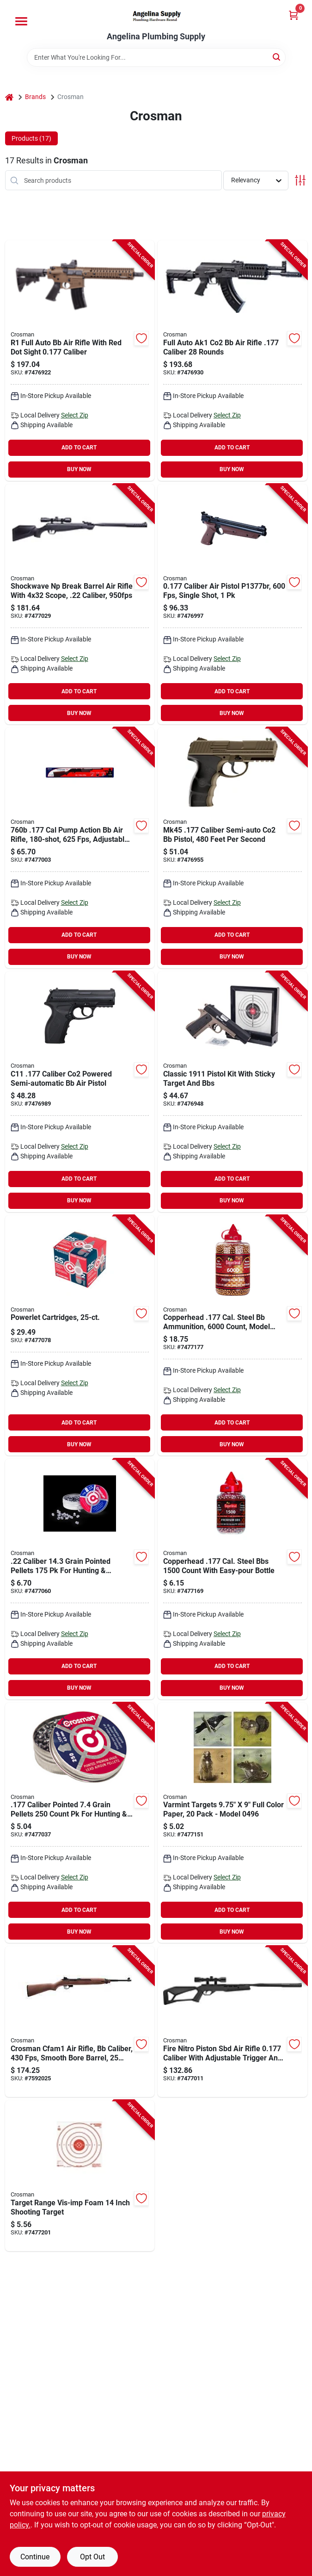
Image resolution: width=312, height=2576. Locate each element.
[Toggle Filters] (300, 180)
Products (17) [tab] (31, 138)
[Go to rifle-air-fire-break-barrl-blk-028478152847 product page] (232, 2021)
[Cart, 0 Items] (293, 15)
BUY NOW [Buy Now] (79, 469)
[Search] (277, 56)
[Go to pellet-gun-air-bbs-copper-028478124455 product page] (232, 1335)
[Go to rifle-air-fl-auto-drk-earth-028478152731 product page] (80, 360)
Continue (34, 2556)
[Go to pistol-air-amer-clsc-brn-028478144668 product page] (232, 604)
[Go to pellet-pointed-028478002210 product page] (80, 1579)
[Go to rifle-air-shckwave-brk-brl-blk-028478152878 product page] (80, 604)
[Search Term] (156, 57)
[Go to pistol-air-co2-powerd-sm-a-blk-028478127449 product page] (80, 1091)
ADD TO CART (79, 447)
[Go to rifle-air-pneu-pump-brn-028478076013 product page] (80, 848)
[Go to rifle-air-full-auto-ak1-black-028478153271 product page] (232, 360)
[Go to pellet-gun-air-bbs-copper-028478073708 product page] (232, 1579)
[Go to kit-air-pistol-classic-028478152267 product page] (232, 1091)
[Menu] (21, 21)
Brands (35, 96)
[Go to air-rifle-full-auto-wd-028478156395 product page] (80, 2021)
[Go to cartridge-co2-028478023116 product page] (80, 1335)
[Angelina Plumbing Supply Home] (156, 15)
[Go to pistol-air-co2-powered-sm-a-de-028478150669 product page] (232, 848)
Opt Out (92, 2556)
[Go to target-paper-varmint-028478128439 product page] (232, 1823)
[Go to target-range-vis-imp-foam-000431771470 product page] (80, 2175)
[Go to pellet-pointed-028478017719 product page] (80, 1823)
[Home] (9, 97)
